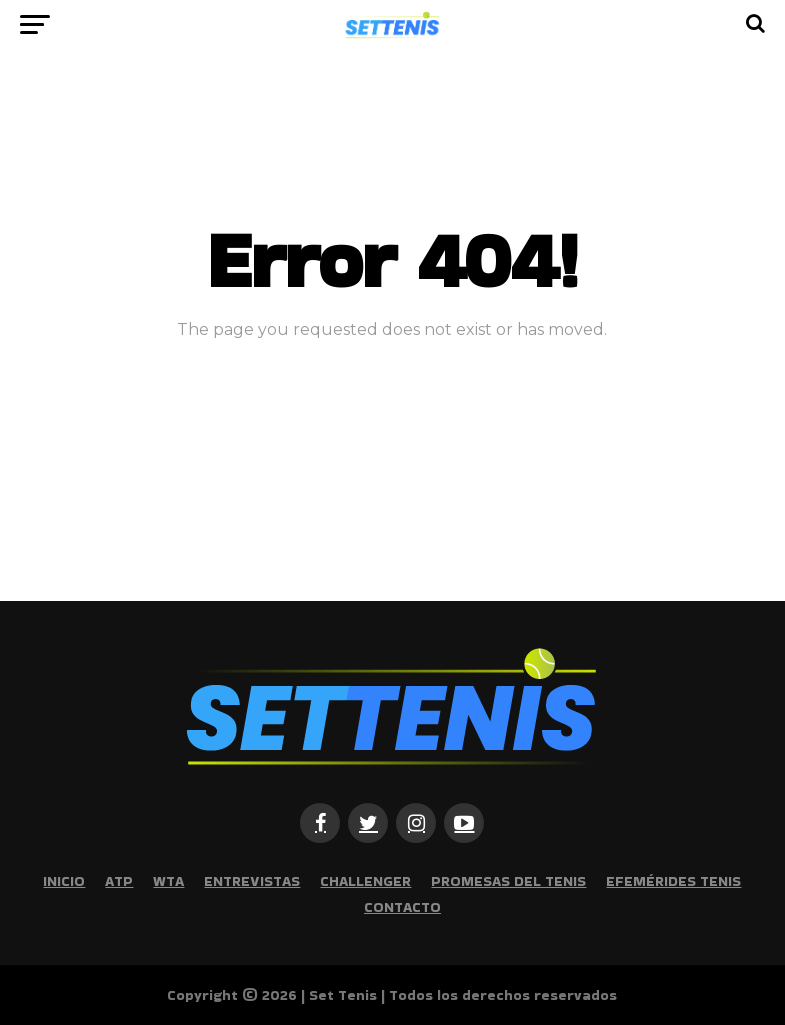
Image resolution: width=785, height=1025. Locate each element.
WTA (168, 881)
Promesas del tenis (508, 881)
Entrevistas (252, 881)
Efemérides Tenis (673, 881)
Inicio (64, 881)
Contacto (402, 907)
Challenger (365, 881)
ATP (119, 881)
